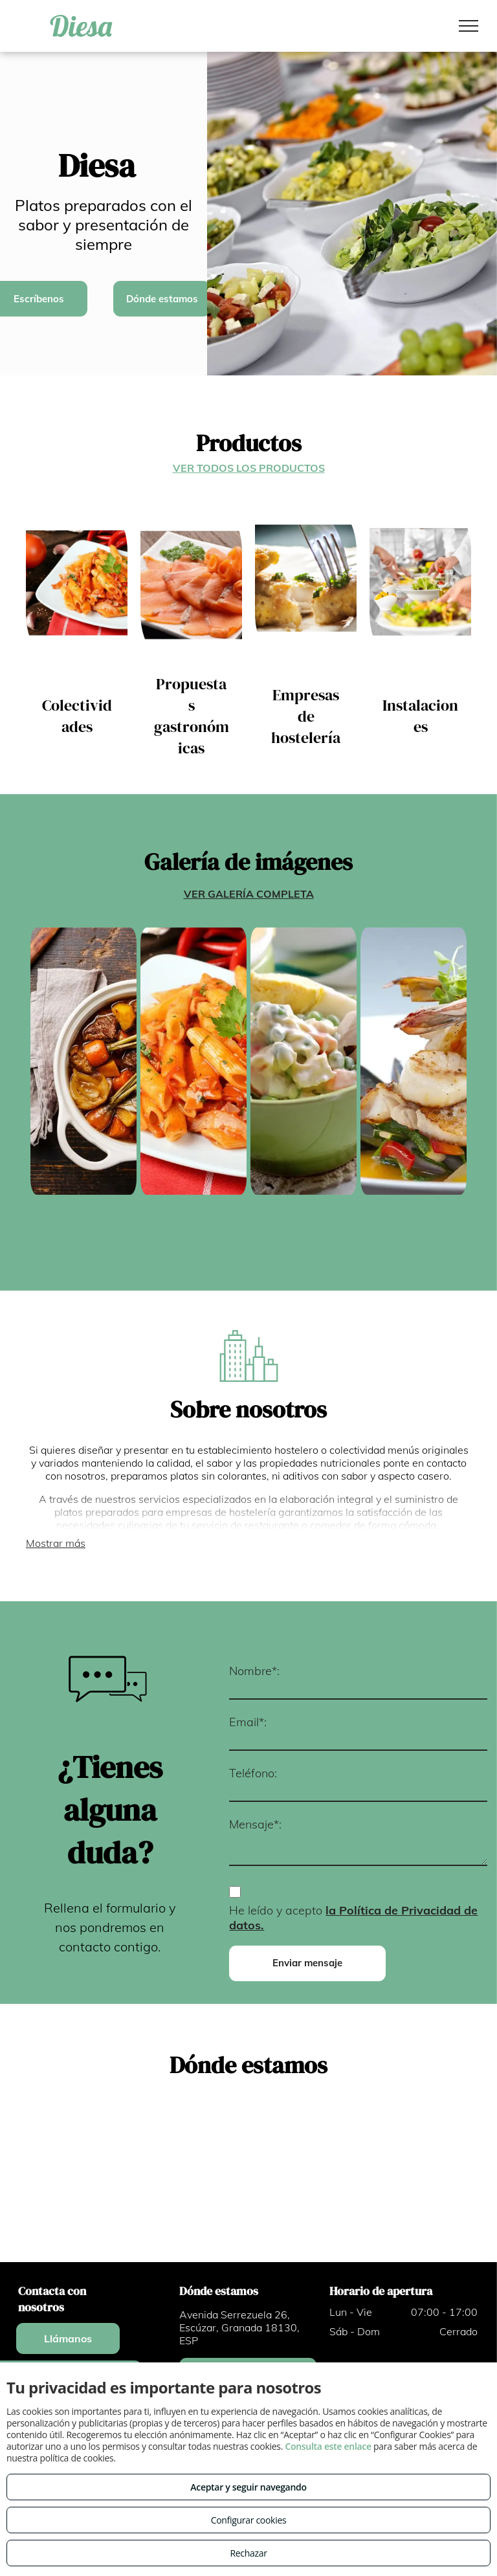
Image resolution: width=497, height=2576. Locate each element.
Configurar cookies (249, 2520)
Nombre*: (254, 1670)
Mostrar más (55, 1543)
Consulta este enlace (328, 2446)
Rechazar (248, 2553)
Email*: (248, 1722)
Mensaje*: (255, 1824)
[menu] (468, 26)
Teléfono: (253, 1773)
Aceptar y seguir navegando (248, 2487)
